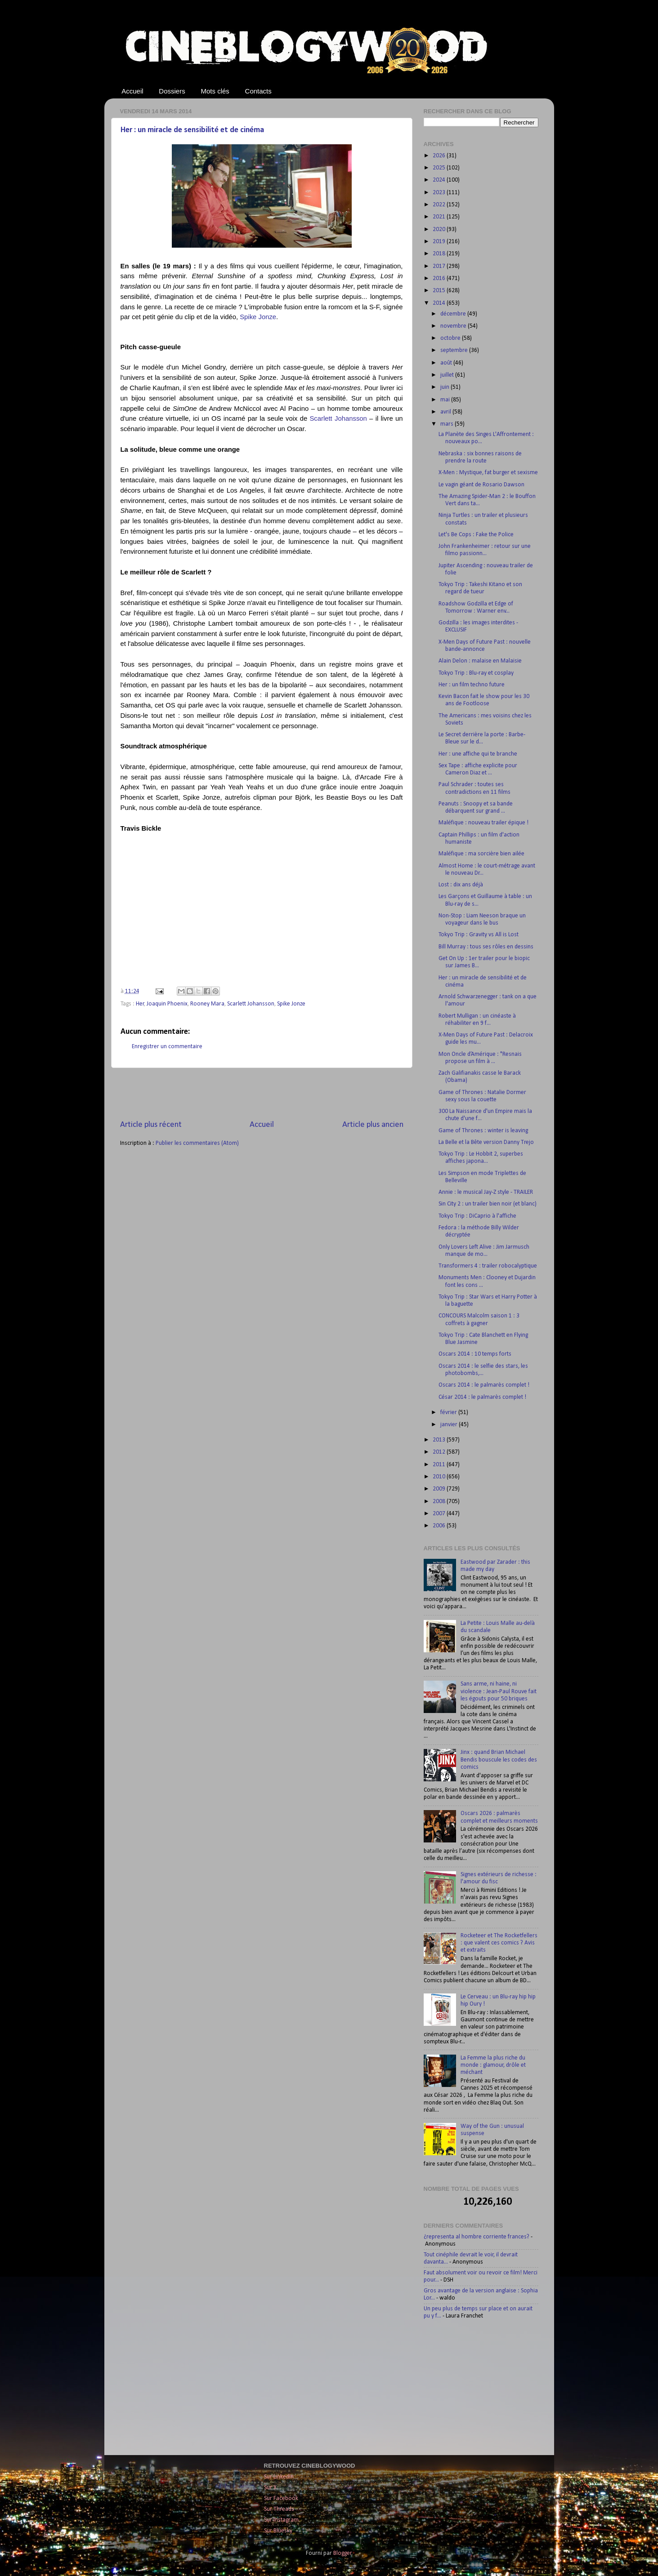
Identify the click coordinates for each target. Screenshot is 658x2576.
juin (445, 387)
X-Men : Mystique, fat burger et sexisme (488, 473)
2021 (440, 217)
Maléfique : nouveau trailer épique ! (483, 823)
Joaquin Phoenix (167, 1004)
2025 (440, 168)
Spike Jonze (291, 1004)
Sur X (270, 2488)
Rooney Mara (207, 1004)
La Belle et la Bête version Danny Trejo (486, 1142)
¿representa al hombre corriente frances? (476, 2237)
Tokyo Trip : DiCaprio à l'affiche (477, 1216)
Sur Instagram (281, 2520)
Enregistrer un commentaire (167, 1047)
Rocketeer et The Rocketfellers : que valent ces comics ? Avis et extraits (499, 1943)
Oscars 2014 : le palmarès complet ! (484, 1385)
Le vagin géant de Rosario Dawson (481, 485)
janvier (449, 1425)
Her (140, 1004)
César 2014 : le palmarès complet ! (482, 1397)
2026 (440, 156)
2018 (440, 254)
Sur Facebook (281, 2498)
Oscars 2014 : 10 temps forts (475, 1354)
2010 (440, 1477)
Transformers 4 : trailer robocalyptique (488, 1266)
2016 (440, 278)
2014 (440, 303)
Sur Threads (279, 2509)
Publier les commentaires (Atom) (197, 1143)
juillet (447, 375)
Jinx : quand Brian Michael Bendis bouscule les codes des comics (499, 1759)
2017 (440, 266)
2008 (440, 1501)
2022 (440, 205)
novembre (454, 326)
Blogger (342, 2553)
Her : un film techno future (472, 685)
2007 (440, 1514)
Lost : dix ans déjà (461, 885)
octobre (451, 338)
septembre (454, 350)
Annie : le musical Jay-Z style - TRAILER (486, 1192)
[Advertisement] (261, 1093)
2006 (440, 1526)
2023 (440, 193)
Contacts (258, 91)
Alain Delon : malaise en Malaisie (480, 661)
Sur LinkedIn (279, 2477)
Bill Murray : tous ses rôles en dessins (486, 947)
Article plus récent (151, 1125)
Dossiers (172, 91)
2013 (440, 1440)
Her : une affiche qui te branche (478, 754)
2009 (440, 1489)
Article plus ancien (372, 1125)
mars (447, 424)
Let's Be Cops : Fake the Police (476, 535)
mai (445, 400)
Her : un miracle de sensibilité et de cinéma (192, 130)
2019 (440, 242)
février (449, 1412)
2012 (440, 1452)
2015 (440, 291)
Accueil (132, 91)
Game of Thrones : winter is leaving (483, 1131)
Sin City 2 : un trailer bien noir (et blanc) (488, 1204)
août (446, 363)
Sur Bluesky (278, 2531)
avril (446, 412)
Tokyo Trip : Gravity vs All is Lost (479, 935)
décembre (453, 314)
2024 (440, 180)
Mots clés (215, 91)
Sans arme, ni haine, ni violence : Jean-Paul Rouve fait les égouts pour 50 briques (499, 1691)
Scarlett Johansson (250, 1004)
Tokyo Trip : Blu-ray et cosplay (476, 673)
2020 (440, 229)
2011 (440, 1465)
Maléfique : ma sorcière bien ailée (481, 854)
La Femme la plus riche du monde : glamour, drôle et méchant (493, 2065)
